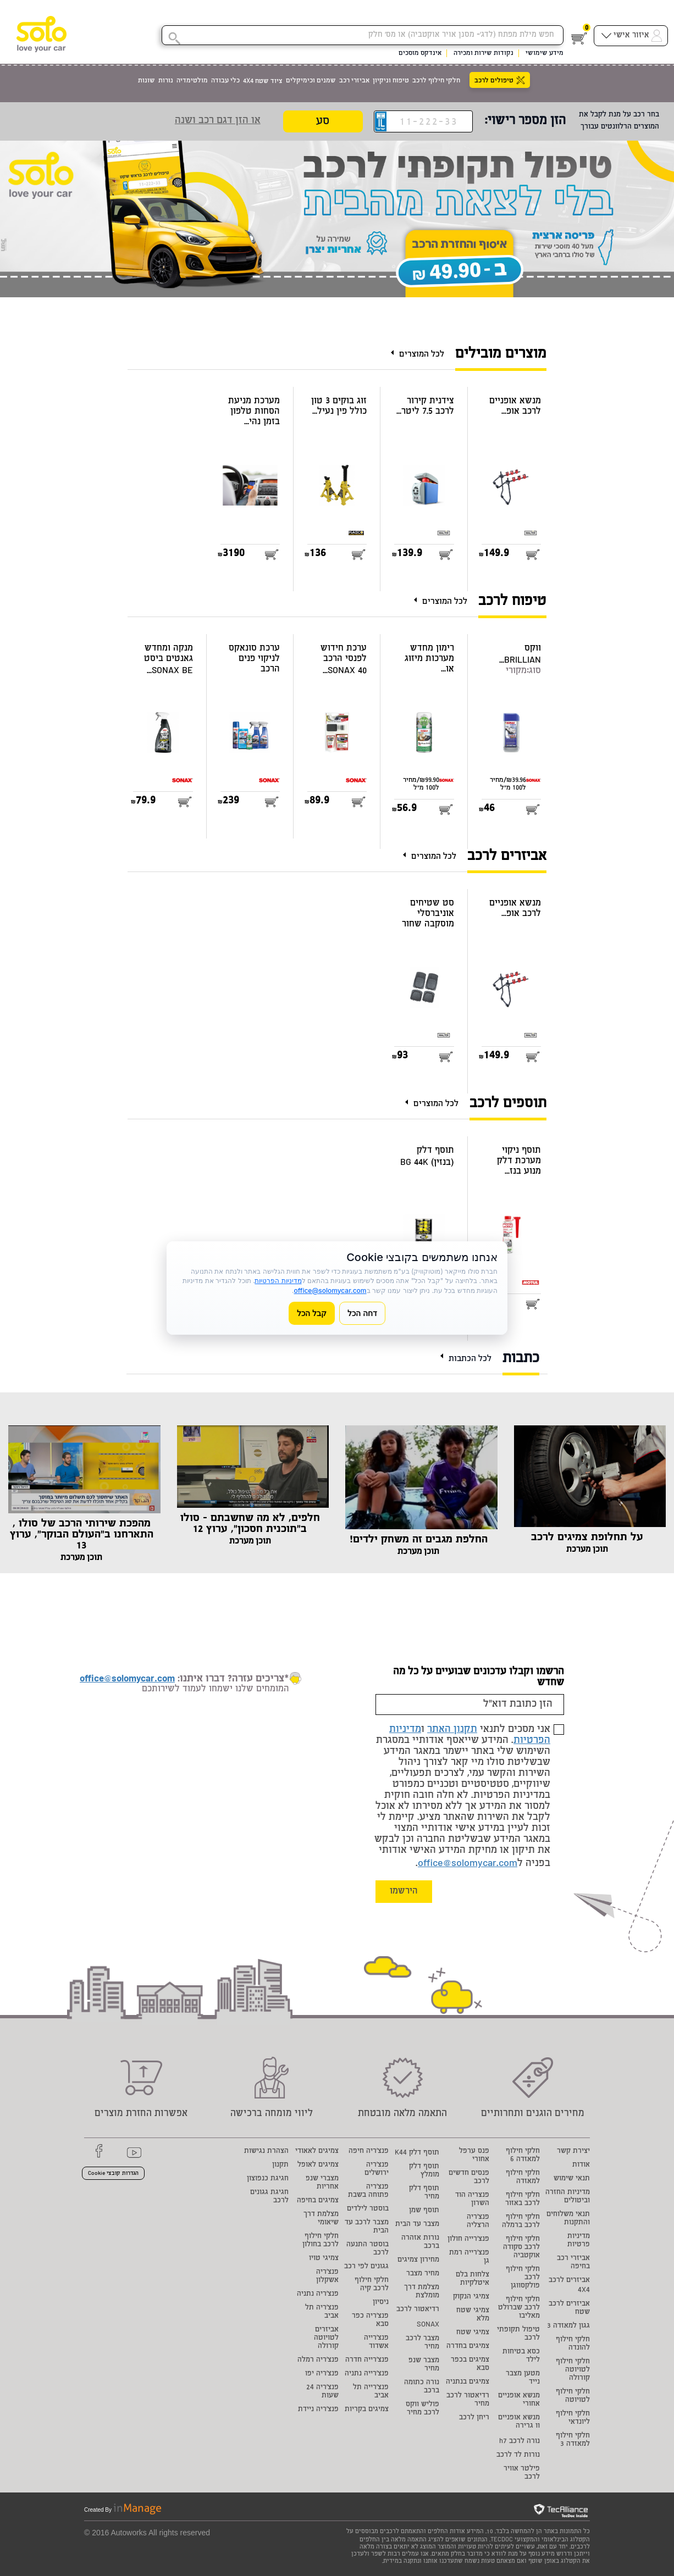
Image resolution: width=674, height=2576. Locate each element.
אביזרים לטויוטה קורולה (326, 2338)
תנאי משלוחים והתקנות (568, 2219)
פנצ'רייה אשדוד (376, 2342)
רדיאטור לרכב (417, 2310)
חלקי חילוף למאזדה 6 (523, 2155)
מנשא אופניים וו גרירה (519, 2422)
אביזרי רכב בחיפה (573, 2263)
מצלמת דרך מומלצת (421, 2292)
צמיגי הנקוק (471, 2297)
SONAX (428, 2325)
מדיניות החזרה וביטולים (567, 2197)
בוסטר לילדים (368, 2209)
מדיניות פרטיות (578, 2241)
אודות (581, 2165)
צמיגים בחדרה (467, 2346)
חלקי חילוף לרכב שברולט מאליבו (519, 2308)
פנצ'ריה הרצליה (478, 2221)
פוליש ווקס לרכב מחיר (422, 2409)
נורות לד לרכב (518, 2455)
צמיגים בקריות (367, 2410)
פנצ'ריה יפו (322, 2374)
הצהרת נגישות (266, 2151)
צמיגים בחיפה (318, 2201)
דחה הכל (362, 1313)
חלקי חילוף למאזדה (523, 2177)
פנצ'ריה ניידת (318, 2410)
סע (322, 121)
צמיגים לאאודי (317, 2151)
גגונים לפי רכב (366, 2267)
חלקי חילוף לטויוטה (573, 2396)
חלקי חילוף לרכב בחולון (320, 2241)
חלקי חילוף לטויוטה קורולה (573, 2370)
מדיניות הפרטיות (278, 1280)
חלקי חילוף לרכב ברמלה (521, 2221)
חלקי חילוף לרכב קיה (372, 2285)
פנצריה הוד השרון (472, 2199)
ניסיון (381, 2303)
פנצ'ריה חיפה (369, 2151)
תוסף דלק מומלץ (424, 2171)
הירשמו (404, 1891)
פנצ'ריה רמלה (318, 2360)
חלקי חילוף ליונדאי (573, 2418)
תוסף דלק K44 (417, 2153)
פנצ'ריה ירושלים (376, 2169)
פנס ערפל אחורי (474, 2155)
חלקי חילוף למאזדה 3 (573, 2440)
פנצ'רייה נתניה (367, 2374)
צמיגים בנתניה (467, 2382)
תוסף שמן (424, 2211)
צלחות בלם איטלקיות (472, 2279)
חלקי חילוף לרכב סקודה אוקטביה (521, 2247)
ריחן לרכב (474, 2418)
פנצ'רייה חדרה (367, 2360)
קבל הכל (312, 1313)
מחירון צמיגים (418, 2260)
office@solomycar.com (467, 1863)
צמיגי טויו (324, 2259)
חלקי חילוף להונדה (573, 2344)
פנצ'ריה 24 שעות (322, 2392)
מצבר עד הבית (417, 2224)
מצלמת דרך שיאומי (321, 2219)
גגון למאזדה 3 (568, 2326)
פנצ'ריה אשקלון (327, 2276)
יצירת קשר (573, 2151)
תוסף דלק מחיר (424, 2193)
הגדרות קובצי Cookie (113, 2173)
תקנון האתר (452, 1729)
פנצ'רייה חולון (468, 2239)
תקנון (280, 2165)
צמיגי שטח (472, 2333)
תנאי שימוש (572, 2179)
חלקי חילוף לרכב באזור (522, 2199)
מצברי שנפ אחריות (322, 2183)
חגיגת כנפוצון (268, 2179)
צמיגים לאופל (318, 2165)
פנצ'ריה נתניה (318, 2294)
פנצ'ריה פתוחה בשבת (368, 2191)
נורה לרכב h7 (519, 2442)
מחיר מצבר (422, 2274)
